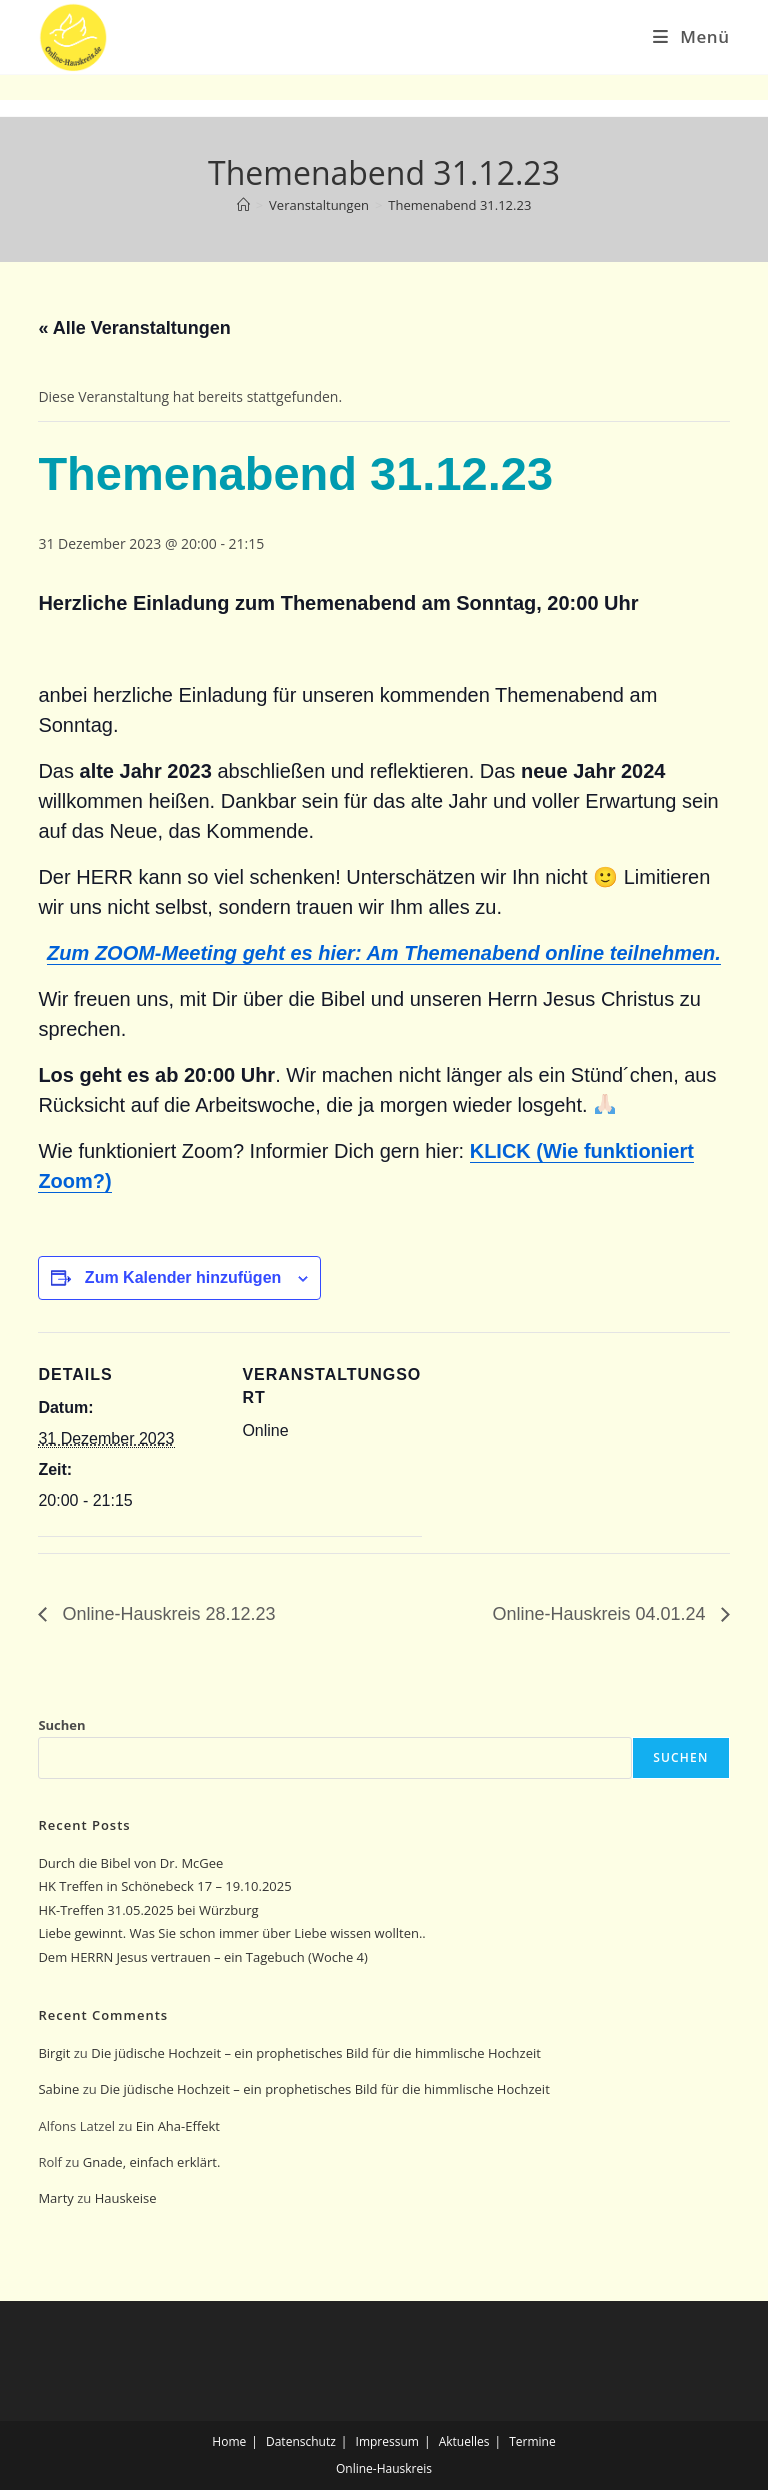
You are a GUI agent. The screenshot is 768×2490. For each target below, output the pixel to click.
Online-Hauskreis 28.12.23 (166, 1614)
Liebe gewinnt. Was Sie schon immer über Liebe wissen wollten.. (231, 1933)
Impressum (387, 2441)
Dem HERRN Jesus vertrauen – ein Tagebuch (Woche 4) (202, 1957)
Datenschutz (301, 2441)
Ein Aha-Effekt (178, 2126)
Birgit (54, 2053)
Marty (55, 2198)
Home (229, 2441)
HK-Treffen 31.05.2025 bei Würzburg (148, 1910)
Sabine (58, 2089)
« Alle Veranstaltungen (134, 328)
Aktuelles (464, 2441)
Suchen (61, 1725)
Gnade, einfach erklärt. (152, 2162)
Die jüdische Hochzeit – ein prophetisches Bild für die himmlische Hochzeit (316, 2053)
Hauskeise (127, 2198)
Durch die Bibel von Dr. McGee (130, 1863)
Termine (532, 2441)
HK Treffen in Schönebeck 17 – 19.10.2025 (164, 1886)
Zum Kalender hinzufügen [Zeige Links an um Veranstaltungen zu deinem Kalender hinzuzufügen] (183, 1277)
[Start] (243, 205)
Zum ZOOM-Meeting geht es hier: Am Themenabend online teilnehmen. (384, 953)
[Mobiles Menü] (691, 36)
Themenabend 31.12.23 (459, 205)
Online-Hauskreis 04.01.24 (601, 1614)
